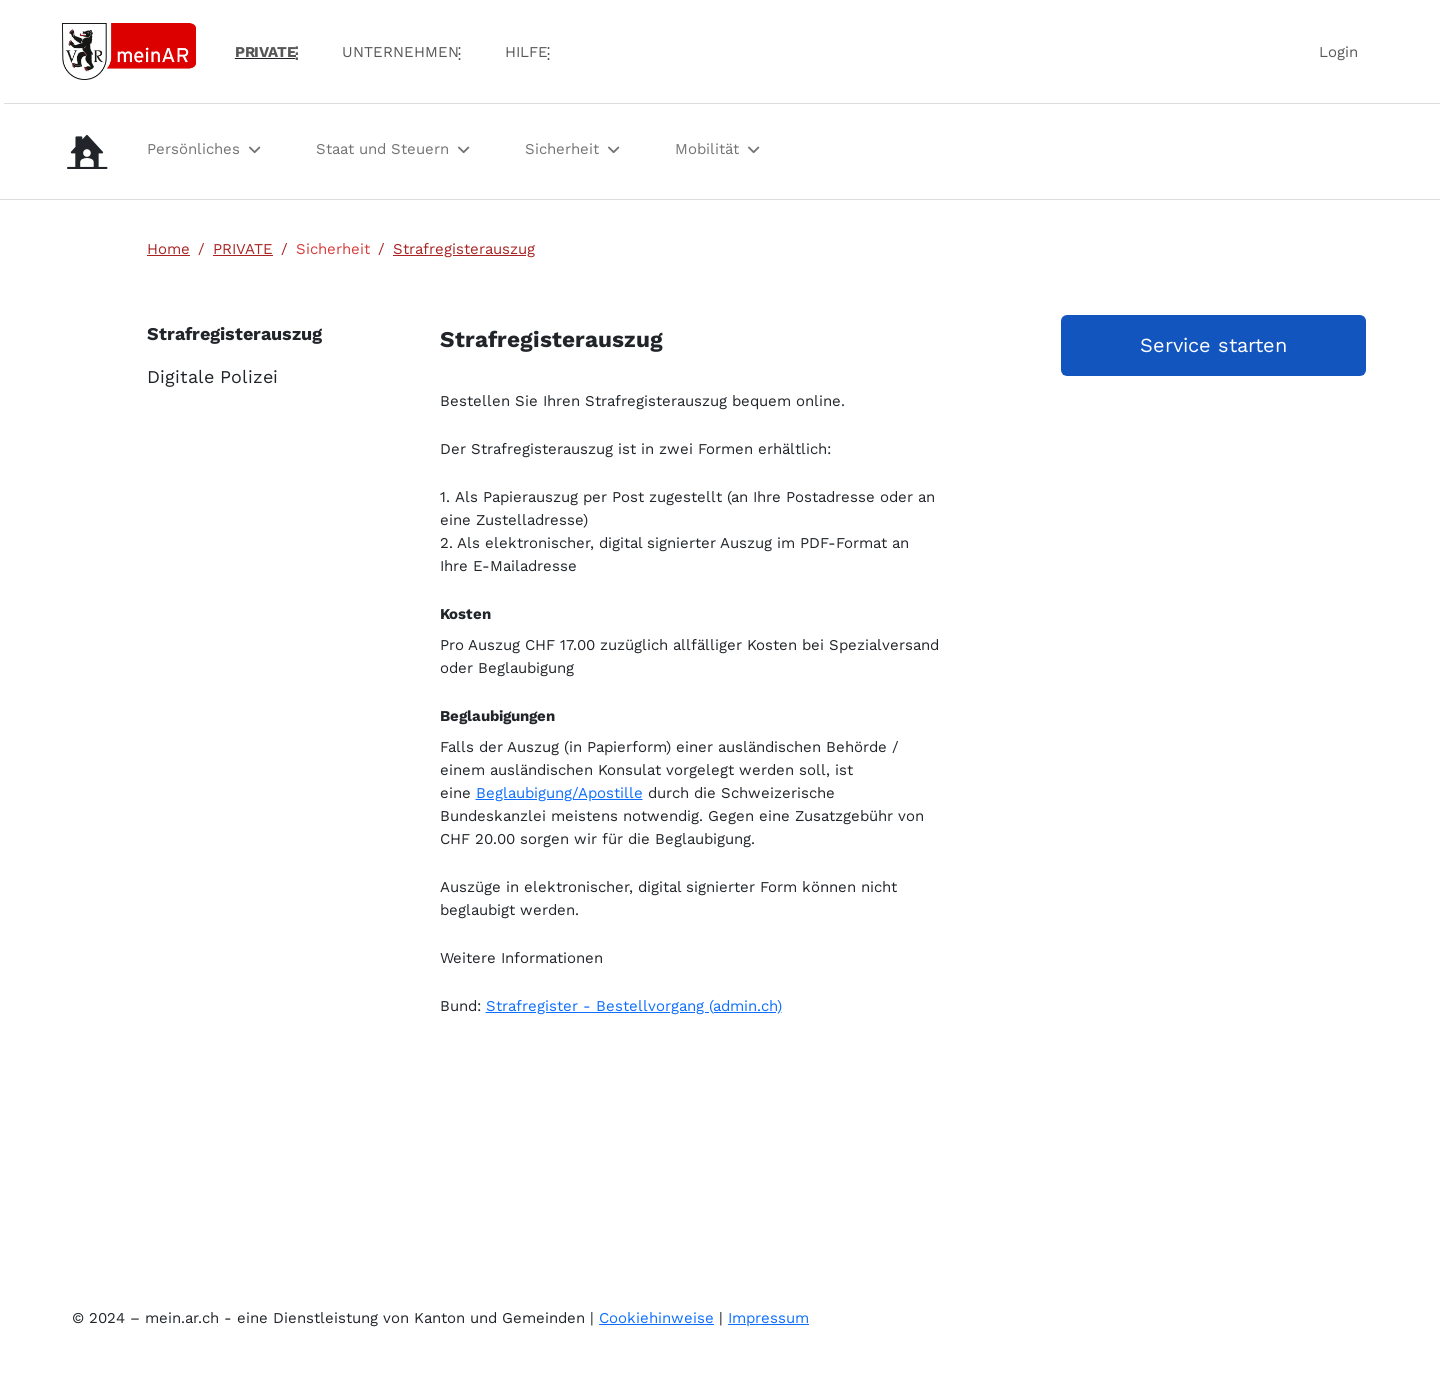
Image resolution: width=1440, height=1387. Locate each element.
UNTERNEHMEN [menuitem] (400, 52)
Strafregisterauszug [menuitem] (225, 333)
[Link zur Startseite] (129, 50)
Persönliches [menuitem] (193, 149)
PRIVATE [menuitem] (265, 52)
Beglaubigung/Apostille (559, 793)
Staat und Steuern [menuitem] (382, 149)
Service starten (1213, 345)
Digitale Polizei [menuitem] (212, 376)
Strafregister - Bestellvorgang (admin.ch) (634, 1006)
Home (168, 249)
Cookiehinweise (656, 1318)
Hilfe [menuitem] (526, 52)
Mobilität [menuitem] (707, 149)
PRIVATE (243, 249)
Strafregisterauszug (464, 249)
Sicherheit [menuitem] (562, 149)
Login (1338, 52)
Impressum (768, 1318)
